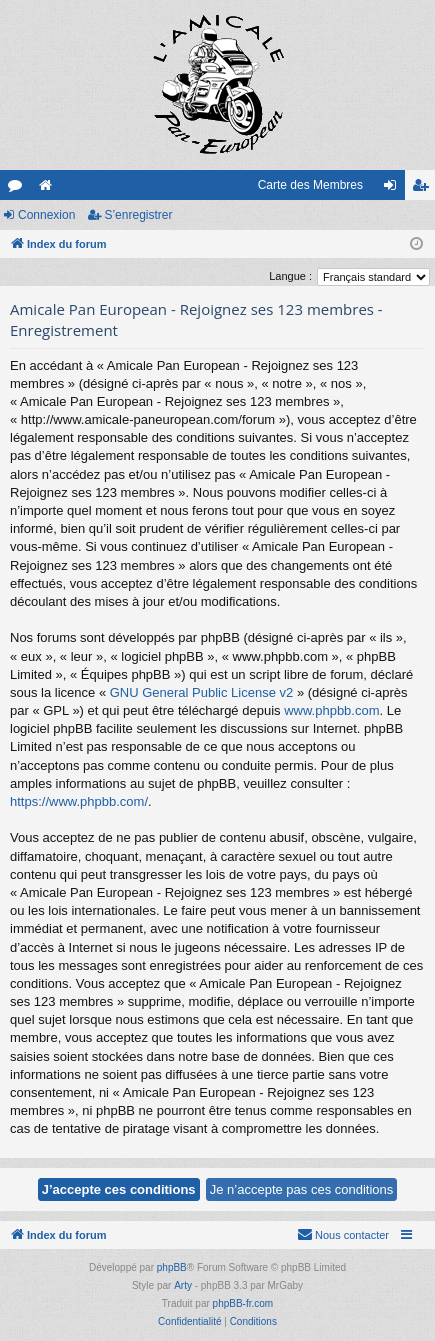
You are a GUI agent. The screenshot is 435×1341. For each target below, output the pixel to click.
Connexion (46, 215)
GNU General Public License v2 (202, 692)
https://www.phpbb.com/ (79, 801)
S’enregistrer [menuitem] (424, 189)
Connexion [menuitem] (394, 189)
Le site (49, 189)
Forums (19, 189)
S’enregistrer (138, 215)
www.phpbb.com (331, 710)
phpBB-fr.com (243, 1303)
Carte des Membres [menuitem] (310, 185)
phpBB (172, 1267)
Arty (183, 1285)
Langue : (290, 276)
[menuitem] (343, 1235)
